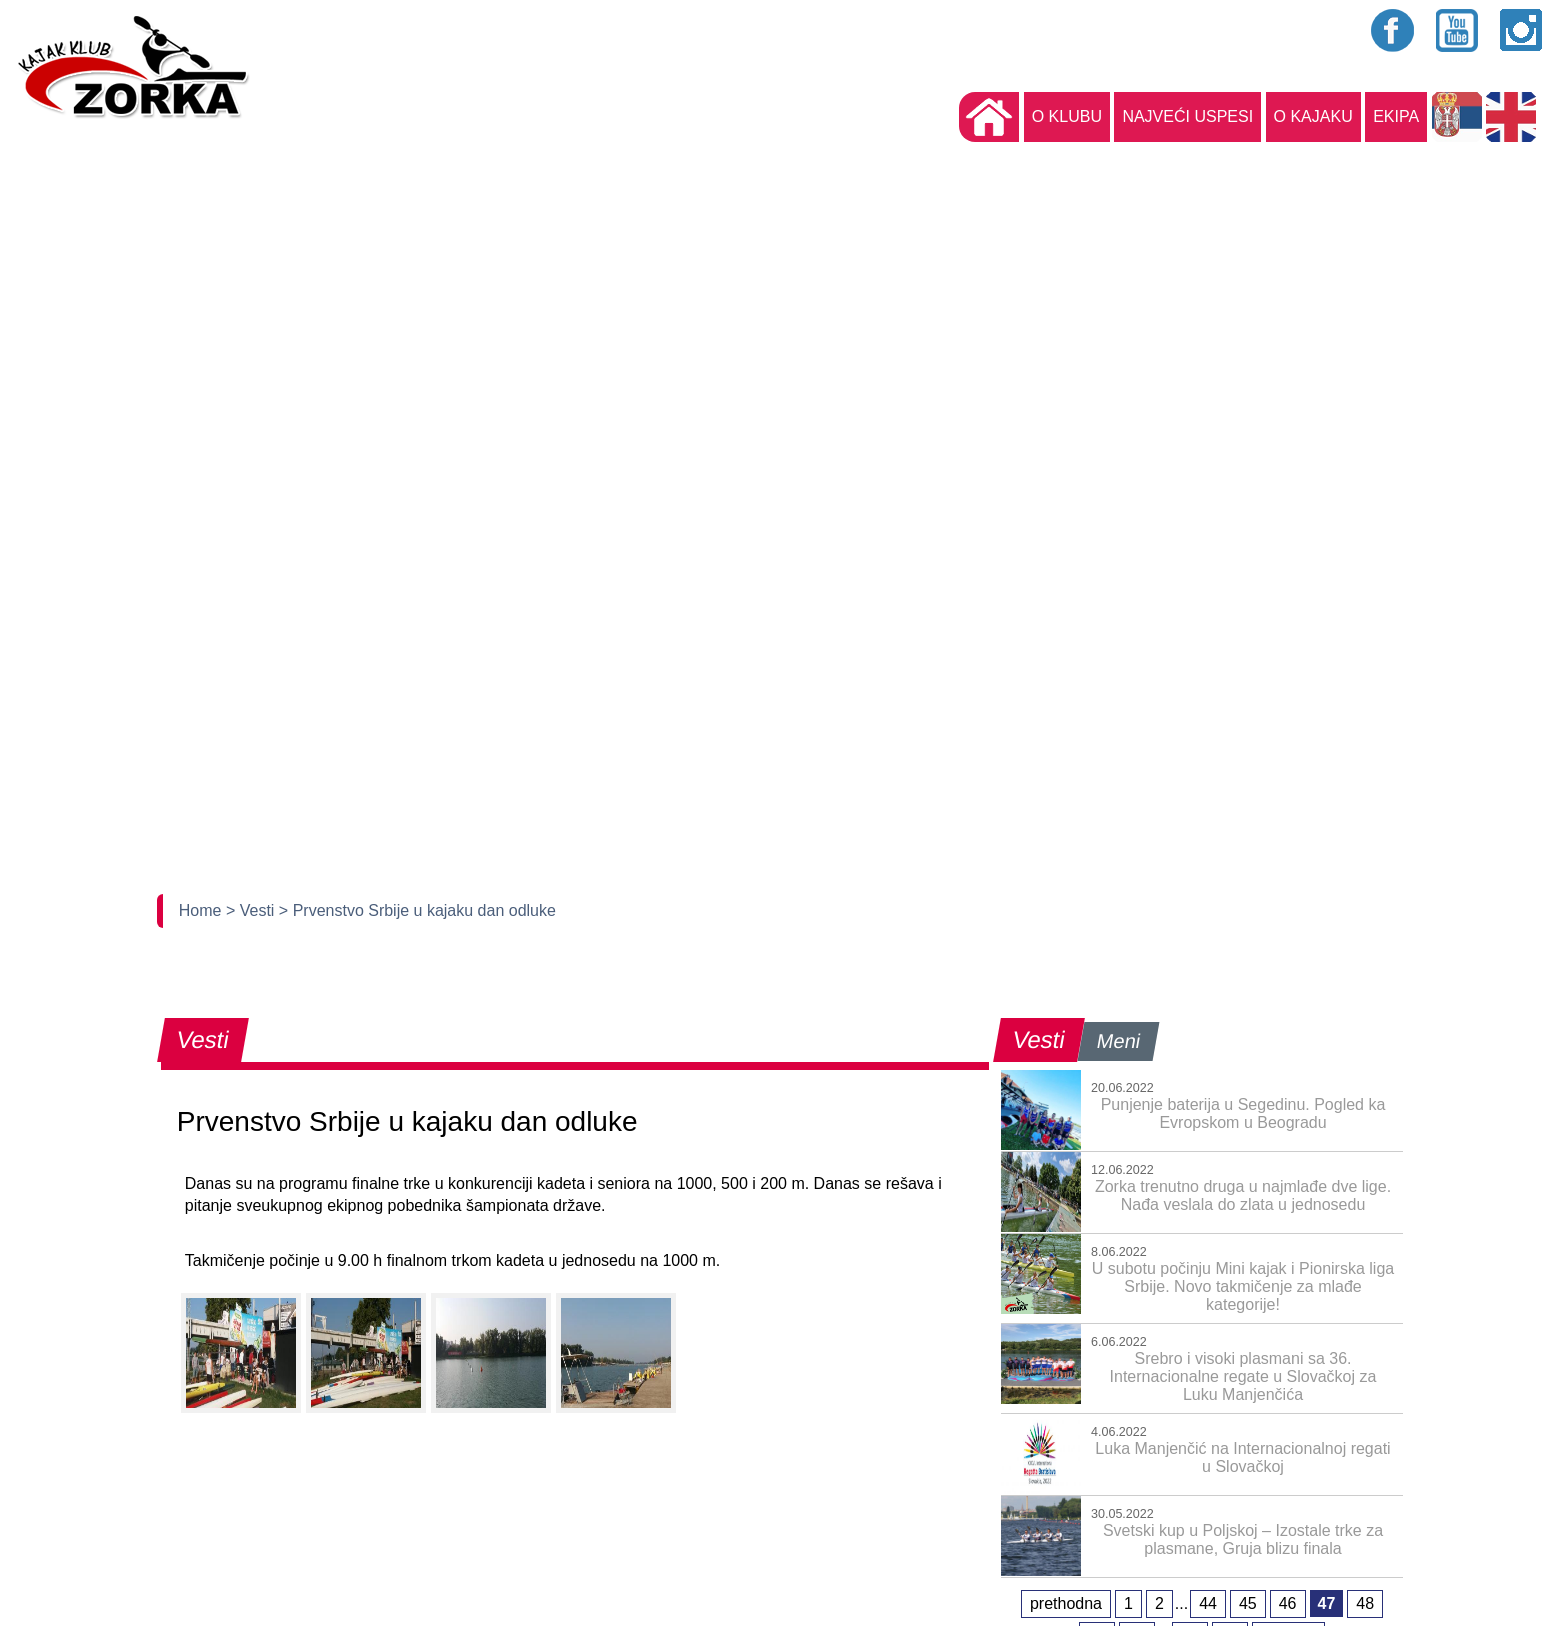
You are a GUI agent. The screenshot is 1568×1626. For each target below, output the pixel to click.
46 (1288, 1603)
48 (1365, 1603)
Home (202, 910)
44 (1208, 1603)
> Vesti (252, 910)
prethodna (1066, 1603)
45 (1248, 1603)
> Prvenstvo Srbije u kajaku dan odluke (417, 910)
